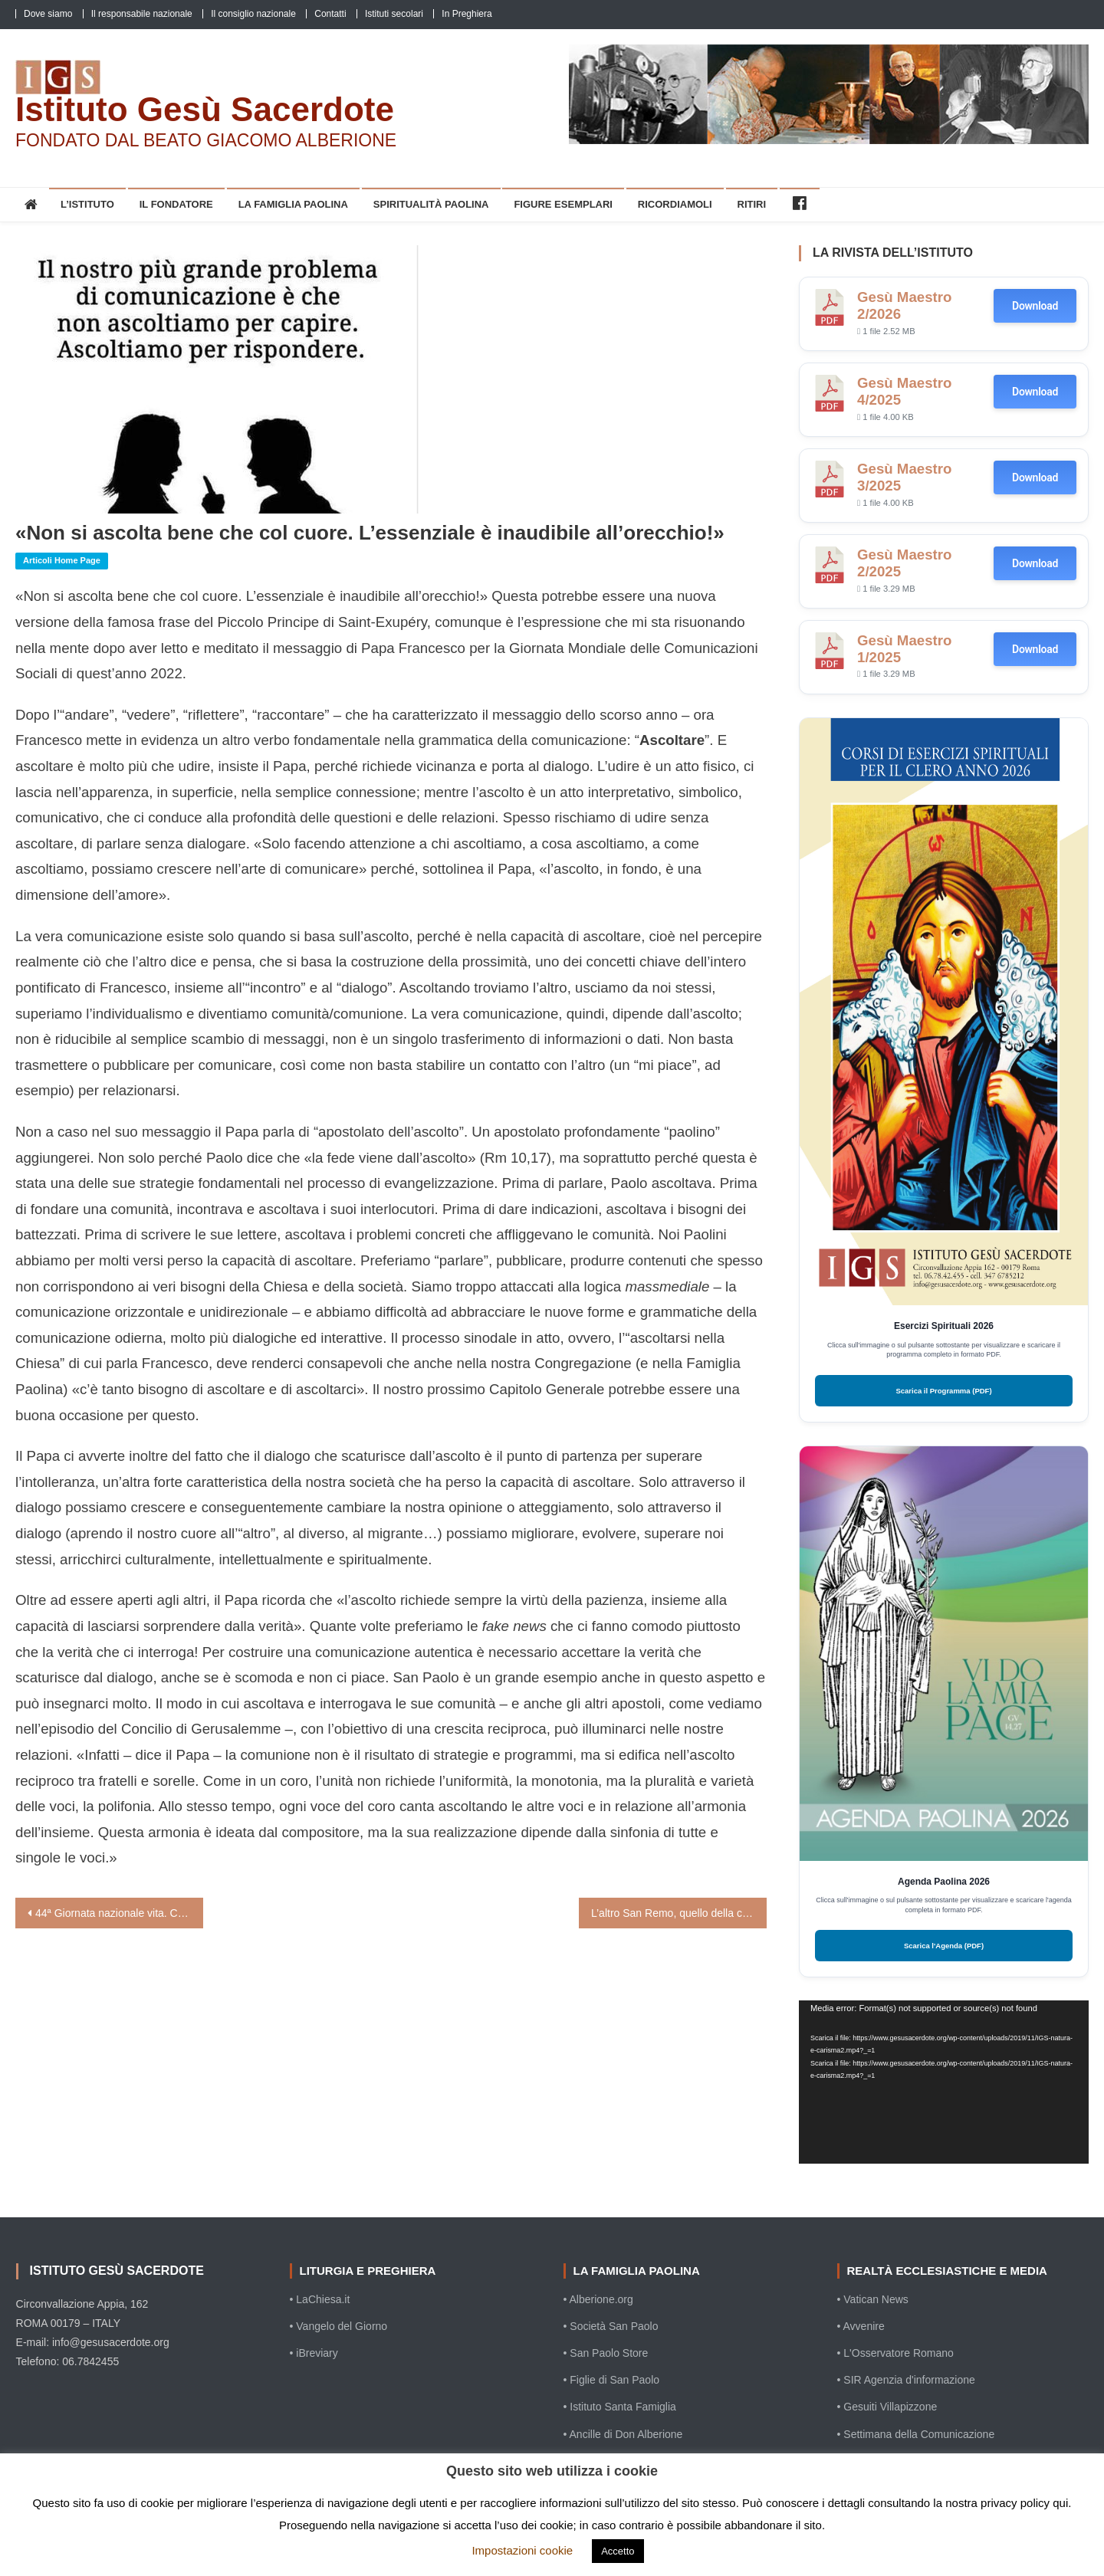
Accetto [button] (617, 2551)
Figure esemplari (563, 204)
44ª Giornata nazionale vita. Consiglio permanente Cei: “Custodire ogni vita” (119, 1913)
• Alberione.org (598, 2299)
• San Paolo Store (606, 2353)
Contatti (330, 13)
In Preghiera (466, 13)
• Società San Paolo (611, 2326)
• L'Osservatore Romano (895, 2353)
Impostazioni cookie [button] (522, 2550)
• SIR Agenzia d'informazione (906, 2380)
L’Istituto (87, 204)
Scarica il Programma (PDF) (943, 1390)
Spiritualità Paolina (431, 204)
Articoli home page (61, 560)
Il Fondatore (176, 204)
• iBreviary (314, 2353)
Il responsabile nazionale (141, 13)
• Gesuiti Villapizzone (887, 2406)
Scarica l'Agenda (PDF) (944, 1945)
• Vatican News (873, 2299)
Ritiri (752, 204)
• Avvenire (861, 2326)
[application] (944, 2082)
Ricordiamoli (675, 204)
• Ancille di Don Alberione (623, 2434)
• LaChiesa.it (320, 2299)
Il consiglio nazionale (253, 13)
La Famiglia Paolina (293, 204)
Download (1035, 306)
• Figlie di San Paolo (612, 2380)
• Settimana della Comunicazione (916, 2434)
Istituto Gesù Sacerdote (204, 109)
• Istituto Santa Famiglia (620, 2406)
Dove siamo (48, 13)
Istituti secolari (394, 13)
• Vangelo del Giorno (339, 2326)
